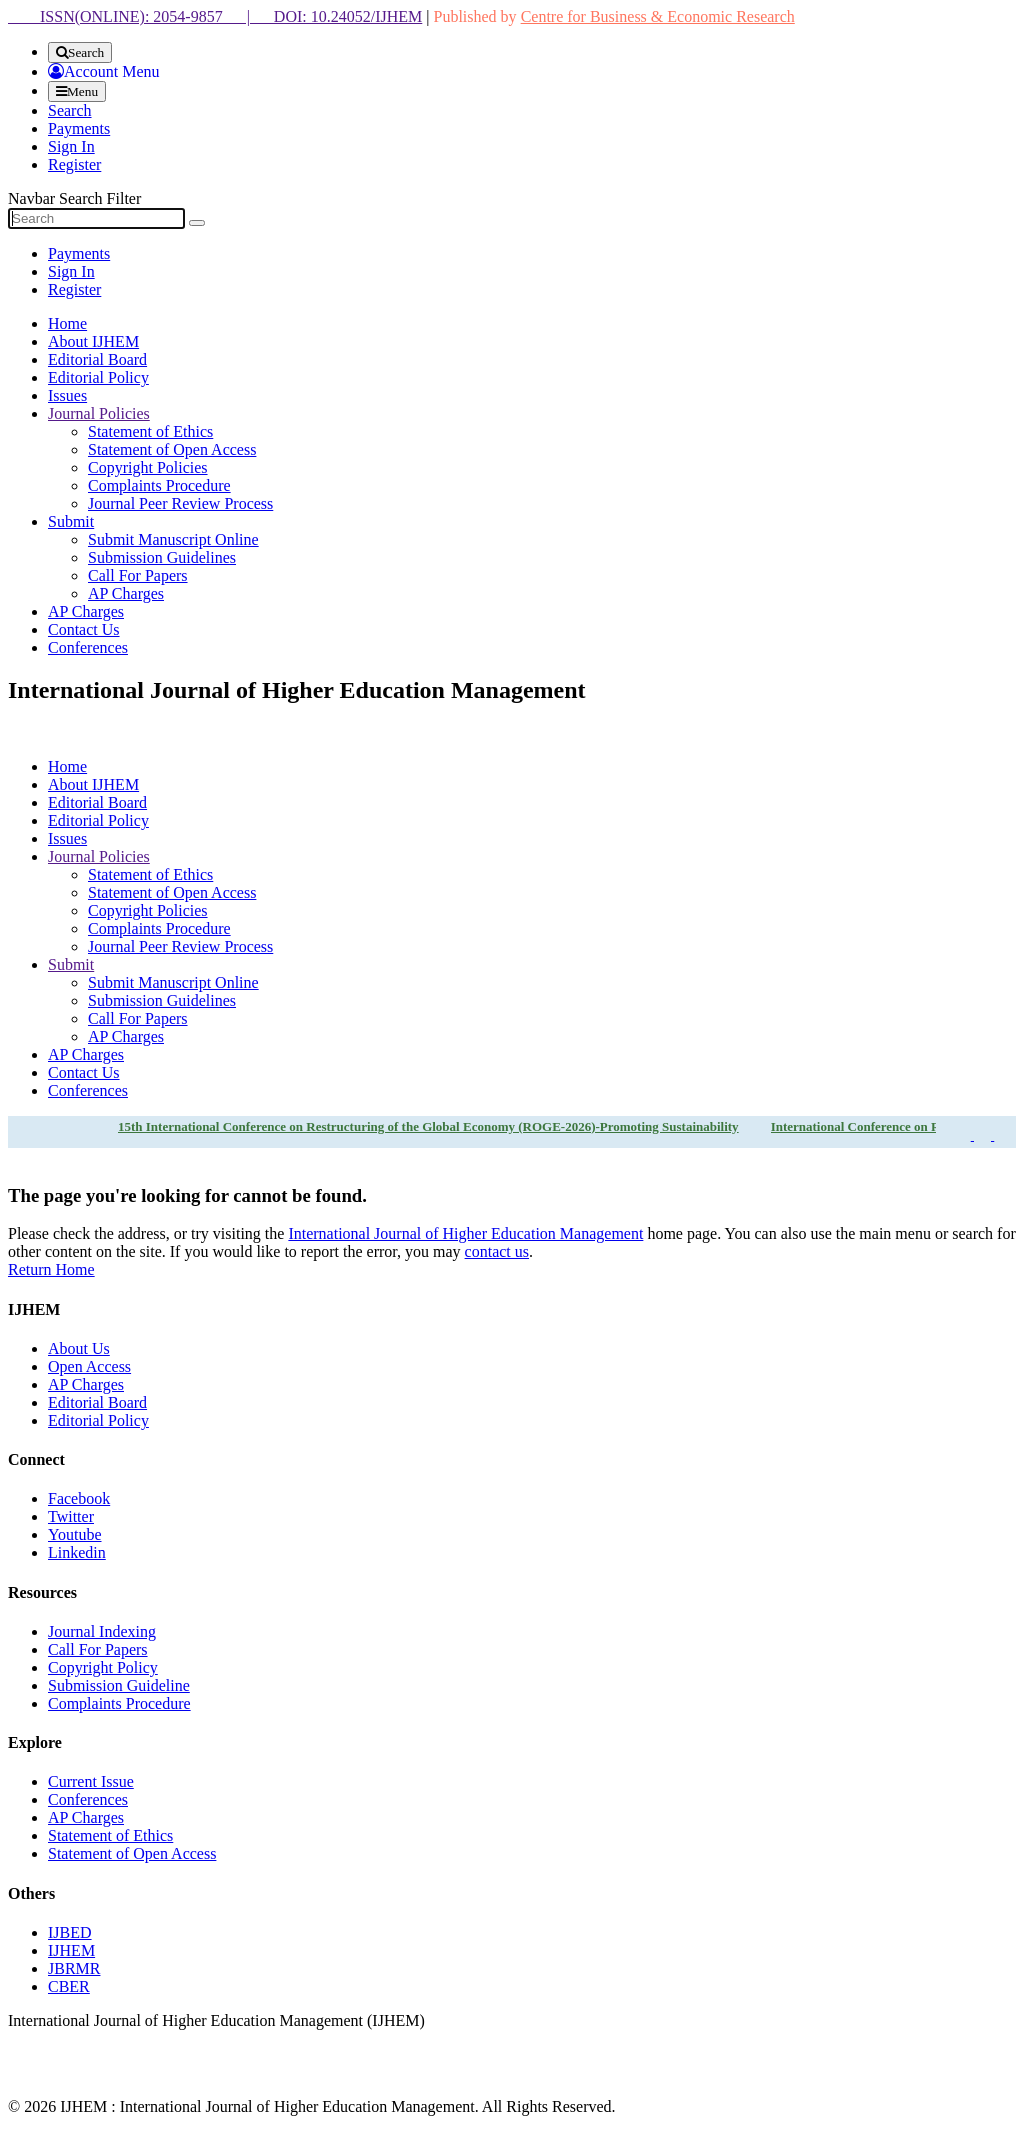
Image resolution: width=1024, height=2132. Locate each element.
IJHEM (71, 1950)
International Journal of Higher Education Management (465, 1233)
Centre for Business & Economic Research (658, 16)
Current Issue (91, 1781)
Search (70, 110)
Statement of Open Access (172, 449)
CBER (69, 1986)
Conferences (88, 647)
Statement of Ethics (150, 431)
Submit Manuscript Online (173, 539)
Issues (67, 395)
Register (74, 164)
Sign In (71, 146)
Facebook (79, 1498)
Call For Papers (138, 575)
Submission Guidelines (162, 557)
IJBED (70, 1932)
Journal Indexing (102, 1631)
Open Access (89, 1366)
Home (67, 323)
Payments (79, 128)
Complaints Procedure (159, 485)
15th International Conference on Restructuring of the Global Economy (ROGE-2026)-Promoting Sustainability (428, 1126)
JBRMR (74, 1968)
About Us (79, 1348)
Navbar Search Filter (74, 198)
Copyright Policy (103, 1667)
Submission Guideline (119, 1685)
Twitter (71, 1516)
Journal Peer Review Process (180, 503)
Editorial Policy (98, 377)
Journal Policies (99, 413)
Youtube (75, 1534)
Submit (71, 521)
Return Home (51, 1269)
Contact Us (84, 629)
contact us (497, 1251)
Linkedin (77, 1552)
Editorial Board (97, 359)
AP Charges (126, 593)
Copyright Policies (148, 467)
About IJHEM (93, 341)
